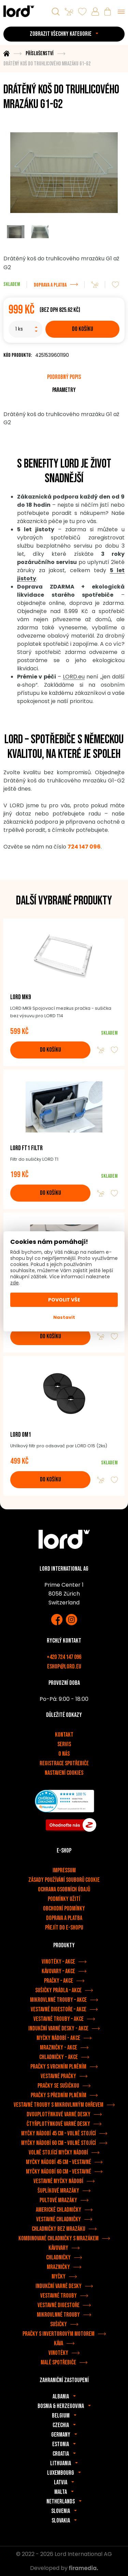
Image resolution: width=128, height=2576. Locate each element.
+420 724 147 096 (64, 1657)
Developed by (64, 2568)
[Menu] (121, 11)
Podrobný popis (64, 377)
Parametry (64, 390)
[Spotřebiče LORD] (18, 11)
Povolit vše (64, 1299)
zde (14, 1282)
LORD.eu (74, 677)
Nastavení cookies (64, 1773)
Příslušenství (39, 53)
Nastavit (64, 1317)
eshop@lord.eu (64, 1666)
